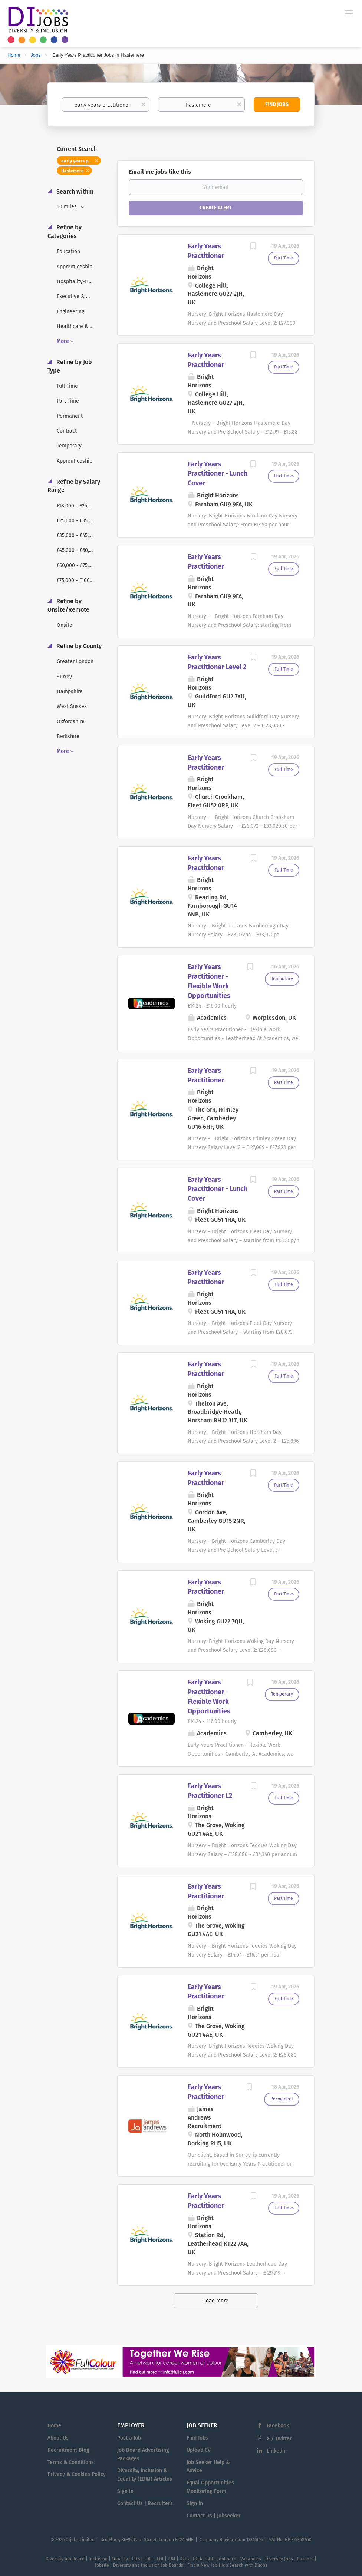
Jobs (35, 55)
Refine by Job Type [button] (69, 366)
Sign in (125, 2491)
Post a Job (129, 2438)
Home (13, 55)
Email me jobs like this (160, 171)
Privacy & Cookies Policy (76, 2474)
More (63, 341)
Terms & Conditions (70, 2462)
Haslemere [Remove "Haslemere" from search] (72, 170)
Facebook (278, 2426)
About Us (58, 2438)
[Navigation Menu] (349, 13)
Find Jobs (277, 104)
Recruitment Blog (68, 2450)
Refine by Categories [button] (64, 231)
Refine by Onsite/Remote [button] (68, 605)
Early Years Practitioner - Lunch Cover (217, 473)
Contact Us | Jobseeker (214, 2516)
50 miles (67, 207)
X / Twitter (279, 2439)
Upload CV (199, 2450)
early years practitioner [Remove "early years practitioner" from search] (81, 160)
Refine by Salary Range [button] (73, 486)
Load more (215, 2301)
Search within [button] (74, 191)
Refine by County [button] (78, 645)
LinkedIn (277, 2451)
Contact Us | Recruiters (145, 2503)
